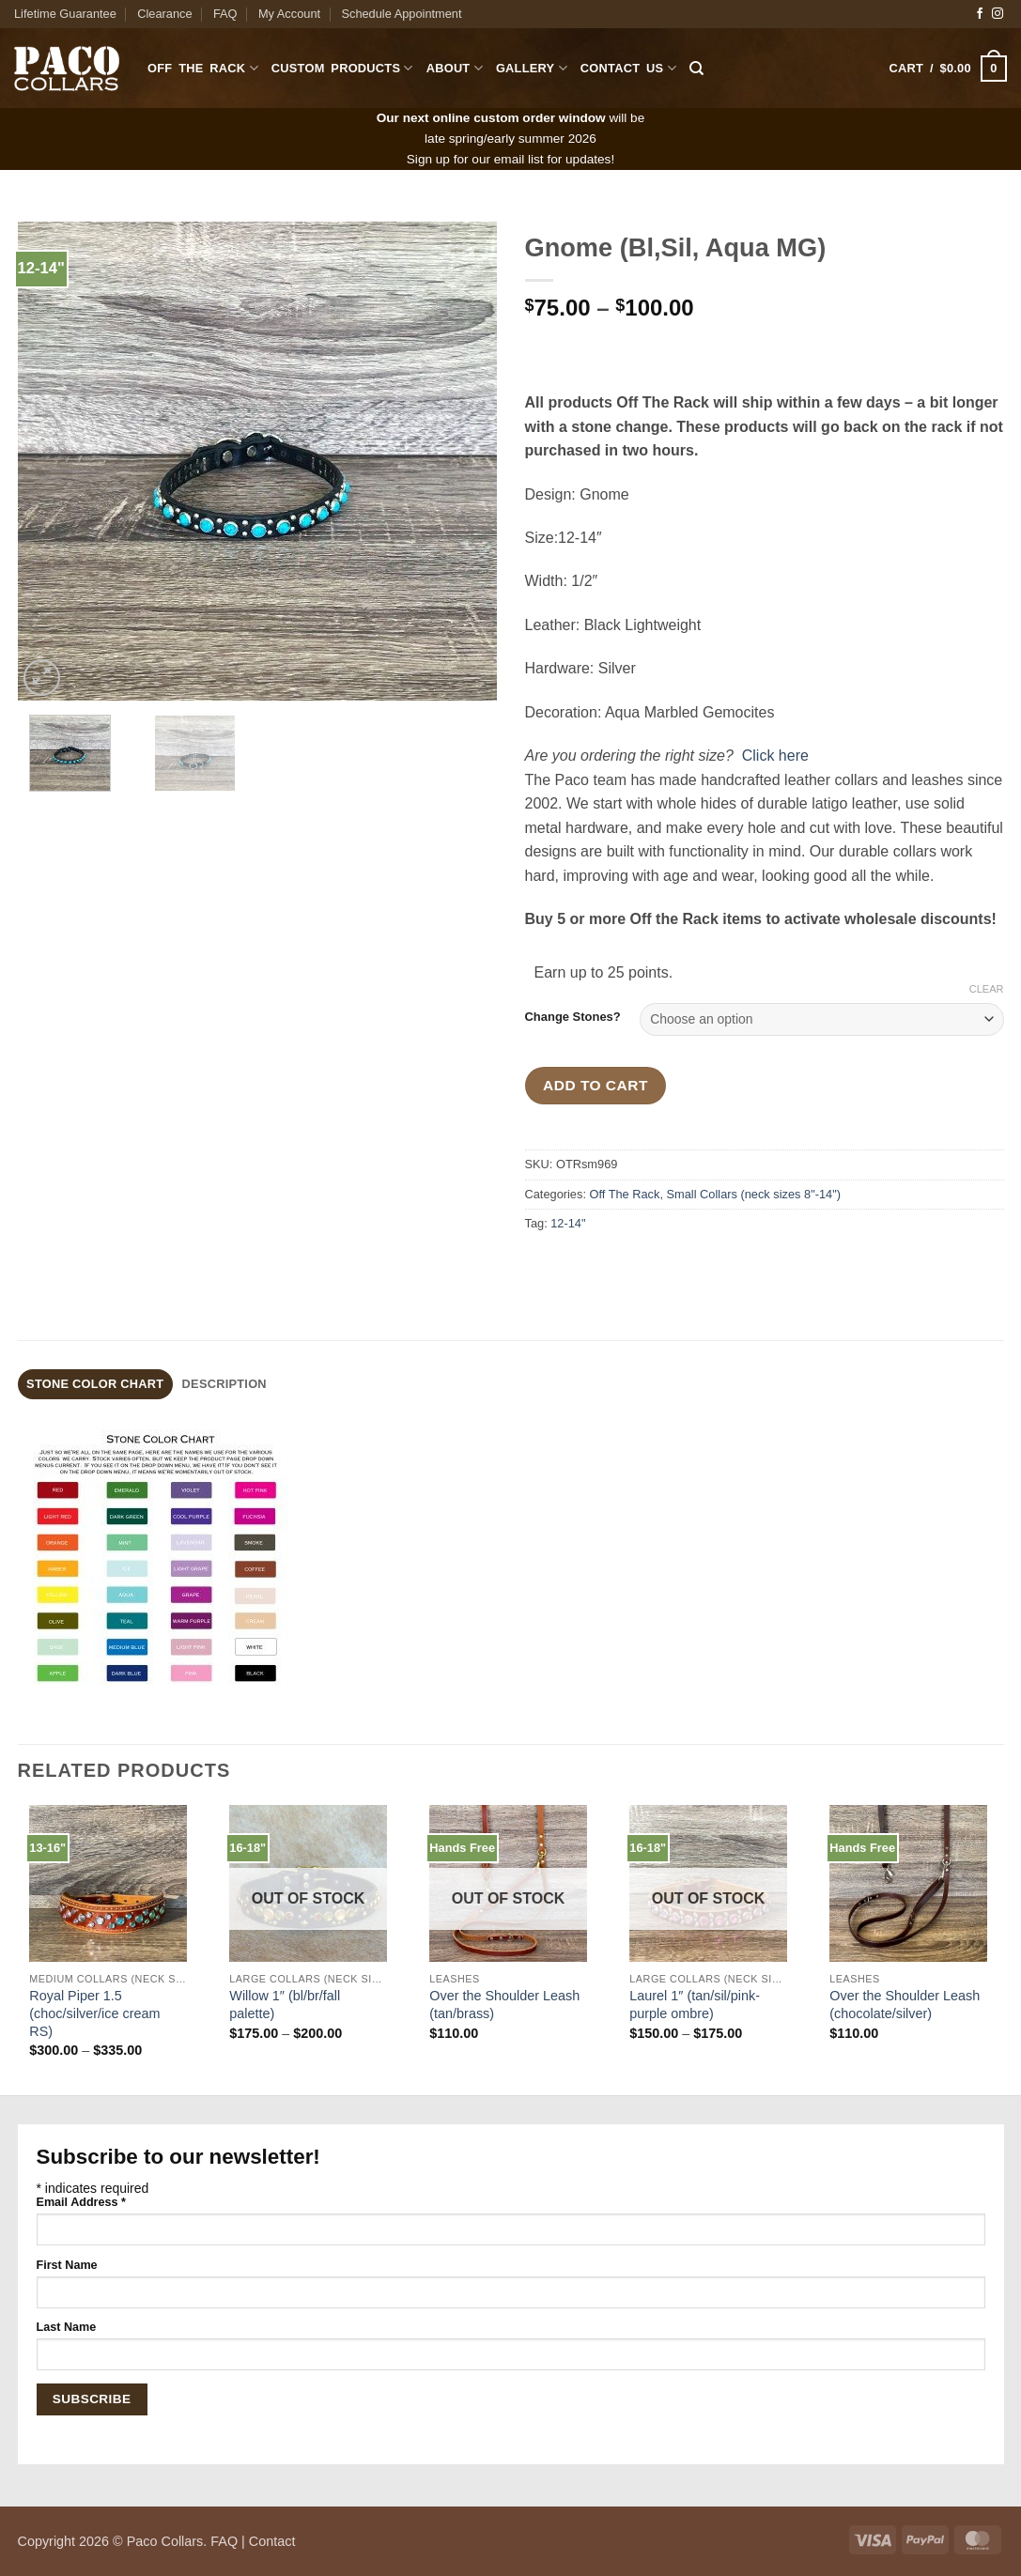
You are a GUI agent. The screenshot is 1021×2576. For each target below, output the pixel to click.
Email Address (81, 2202)
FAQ (225, 14)
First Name (67, 2265)
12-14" (567, 1223)
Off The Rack (202, 68)
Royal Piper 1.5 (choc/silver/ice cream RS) (94, 2013)
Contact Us (628, 68)
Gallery (531, 68)
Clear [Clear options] (986, 989)
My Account (289, 14)
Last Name (67, 2327)
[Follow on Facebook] (979, 14)
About (454, 68)
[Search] (696, 68)
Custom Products (342, 68)
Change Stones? (573, 1017)
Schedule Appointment (401, 14)
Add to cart (595, 1085)
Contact (272, 2541)
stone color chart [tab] (94, 1384)
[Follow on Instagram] (997, 14)
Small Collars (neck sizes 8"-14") (754, 1194)
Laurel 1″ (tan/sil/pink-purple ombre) (694, 2004)
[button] (948, 68)
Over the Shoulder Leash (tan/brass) (504, 2004)
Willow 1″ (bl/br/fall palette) (284, 2004)
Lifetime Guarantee (65, 14)
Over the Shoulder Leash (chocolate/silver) (904, 2004)
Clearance (164, 14)
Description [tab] (224, 1384)
